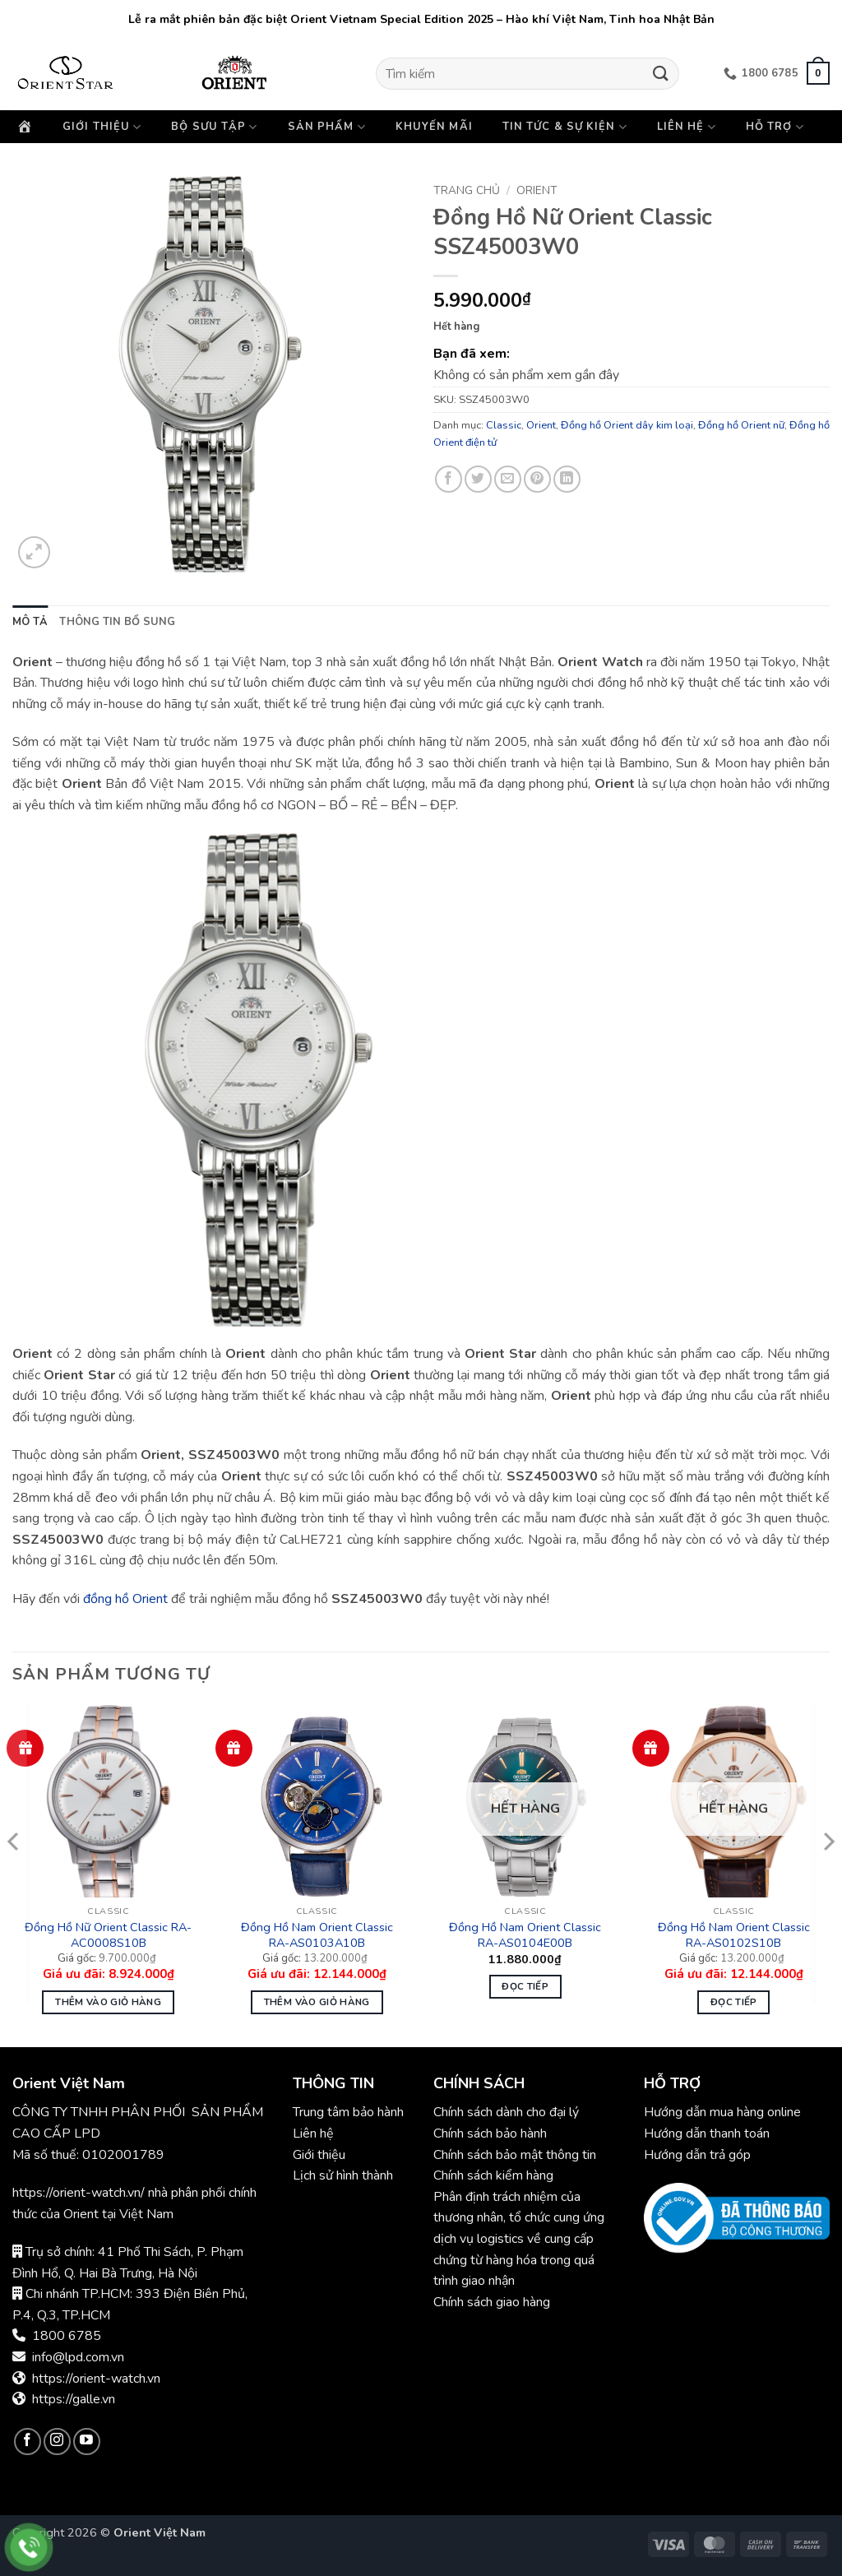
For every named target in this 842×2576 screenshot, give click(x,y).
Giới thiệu (101, 127)
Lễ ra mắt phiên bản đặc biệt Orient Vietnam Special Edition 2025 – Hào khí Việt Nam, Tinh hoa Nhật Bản (421, 19)
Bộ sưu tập (214, 127)
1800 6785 (66, 2336)
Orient (536, 190)
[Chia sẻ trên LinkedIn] (567, 479)
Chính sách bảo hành (491, 2133)
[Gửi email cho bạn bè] (507, 479)
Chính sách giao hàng (491, 2302)
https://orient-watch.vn (96, 2379)
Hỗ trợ (775, 127)
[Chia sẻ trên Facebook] (448, 479)
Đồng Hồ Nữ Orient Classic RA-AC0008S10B (108, 1935)
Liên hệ (686, 127)
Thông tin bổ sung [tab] (117, 621)
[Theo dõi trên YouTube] (86, 2441)
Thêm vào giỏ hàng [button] (108, 2001)
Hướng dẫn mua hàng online (722, 2112)
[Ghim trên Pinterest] (537, 479)
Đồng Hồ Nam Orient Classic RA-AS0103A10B (317, 1935)
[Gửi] (660, 74)
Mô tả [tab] (30, 621)
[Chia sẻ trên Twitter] (478, 479)
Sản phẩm (327, 127)
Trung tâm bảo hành (348, 2112)
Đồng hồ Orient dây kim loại (627, 425)
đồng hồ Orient (125, 1599)
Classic (503, 425)
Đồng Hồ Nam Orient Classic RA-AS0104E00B (525, 1935)
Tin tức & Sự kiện (564, 127)
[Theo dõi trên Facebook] (27, 2441)
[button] (818, 73)
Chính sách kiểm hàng (493, 2175)
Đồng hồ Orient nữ (741, 425)
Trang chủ (466, 190)
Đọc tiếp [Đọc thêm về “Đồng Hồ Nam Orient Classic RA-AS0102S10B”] (733, 2001)
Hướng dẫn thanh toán (707, 2133)
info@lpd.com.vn (78, 2357)
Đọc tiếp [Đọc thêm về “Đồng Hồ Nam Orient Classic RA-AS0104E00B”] (525, 1986)
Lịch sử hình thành (343, 2175)
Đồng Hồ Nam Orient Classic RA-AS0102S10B (734, 1935)
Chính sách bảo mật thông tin (514, 2155)
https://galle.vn (73, 2399)
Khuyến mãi (434, 126)
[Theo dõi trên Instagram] (57, 2441)
